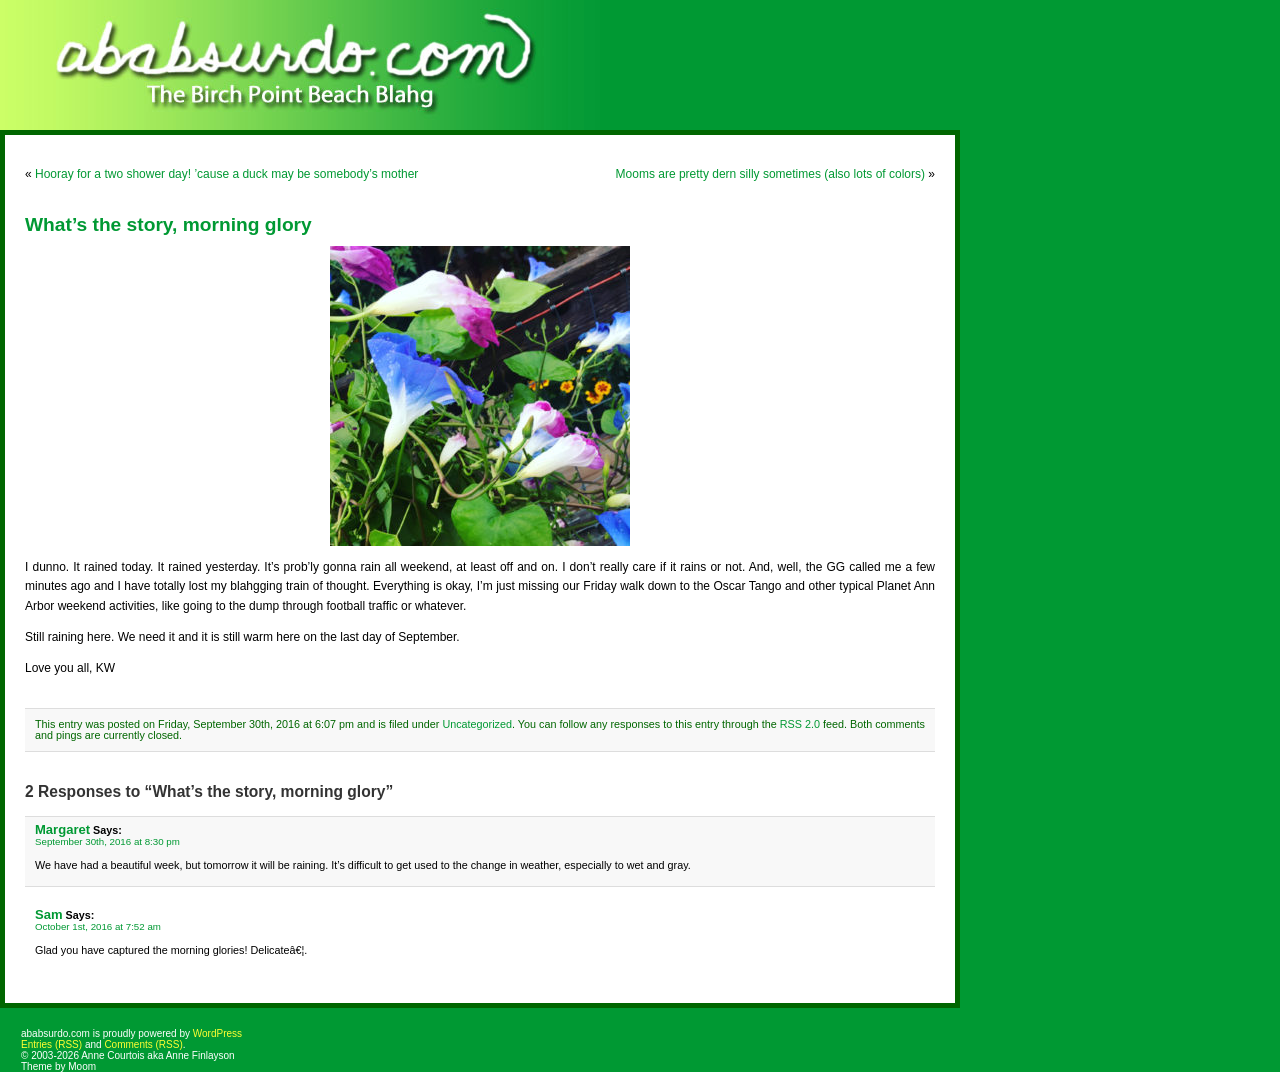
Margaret (62, 829)
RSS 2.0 (800, 724)
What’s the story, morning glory (168, 224)
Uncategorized (477, 724)
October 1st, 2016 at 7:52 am (98, 926)
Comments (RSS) (143, 1044)
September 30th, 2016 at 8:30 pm (107, 841)
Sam (49, 914)
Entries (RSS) (51, 1044)
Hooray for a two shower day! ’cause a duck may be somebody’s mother (226, 174)
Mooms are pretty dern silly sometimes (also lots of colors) (770, 174)
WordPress (217, 1033)
